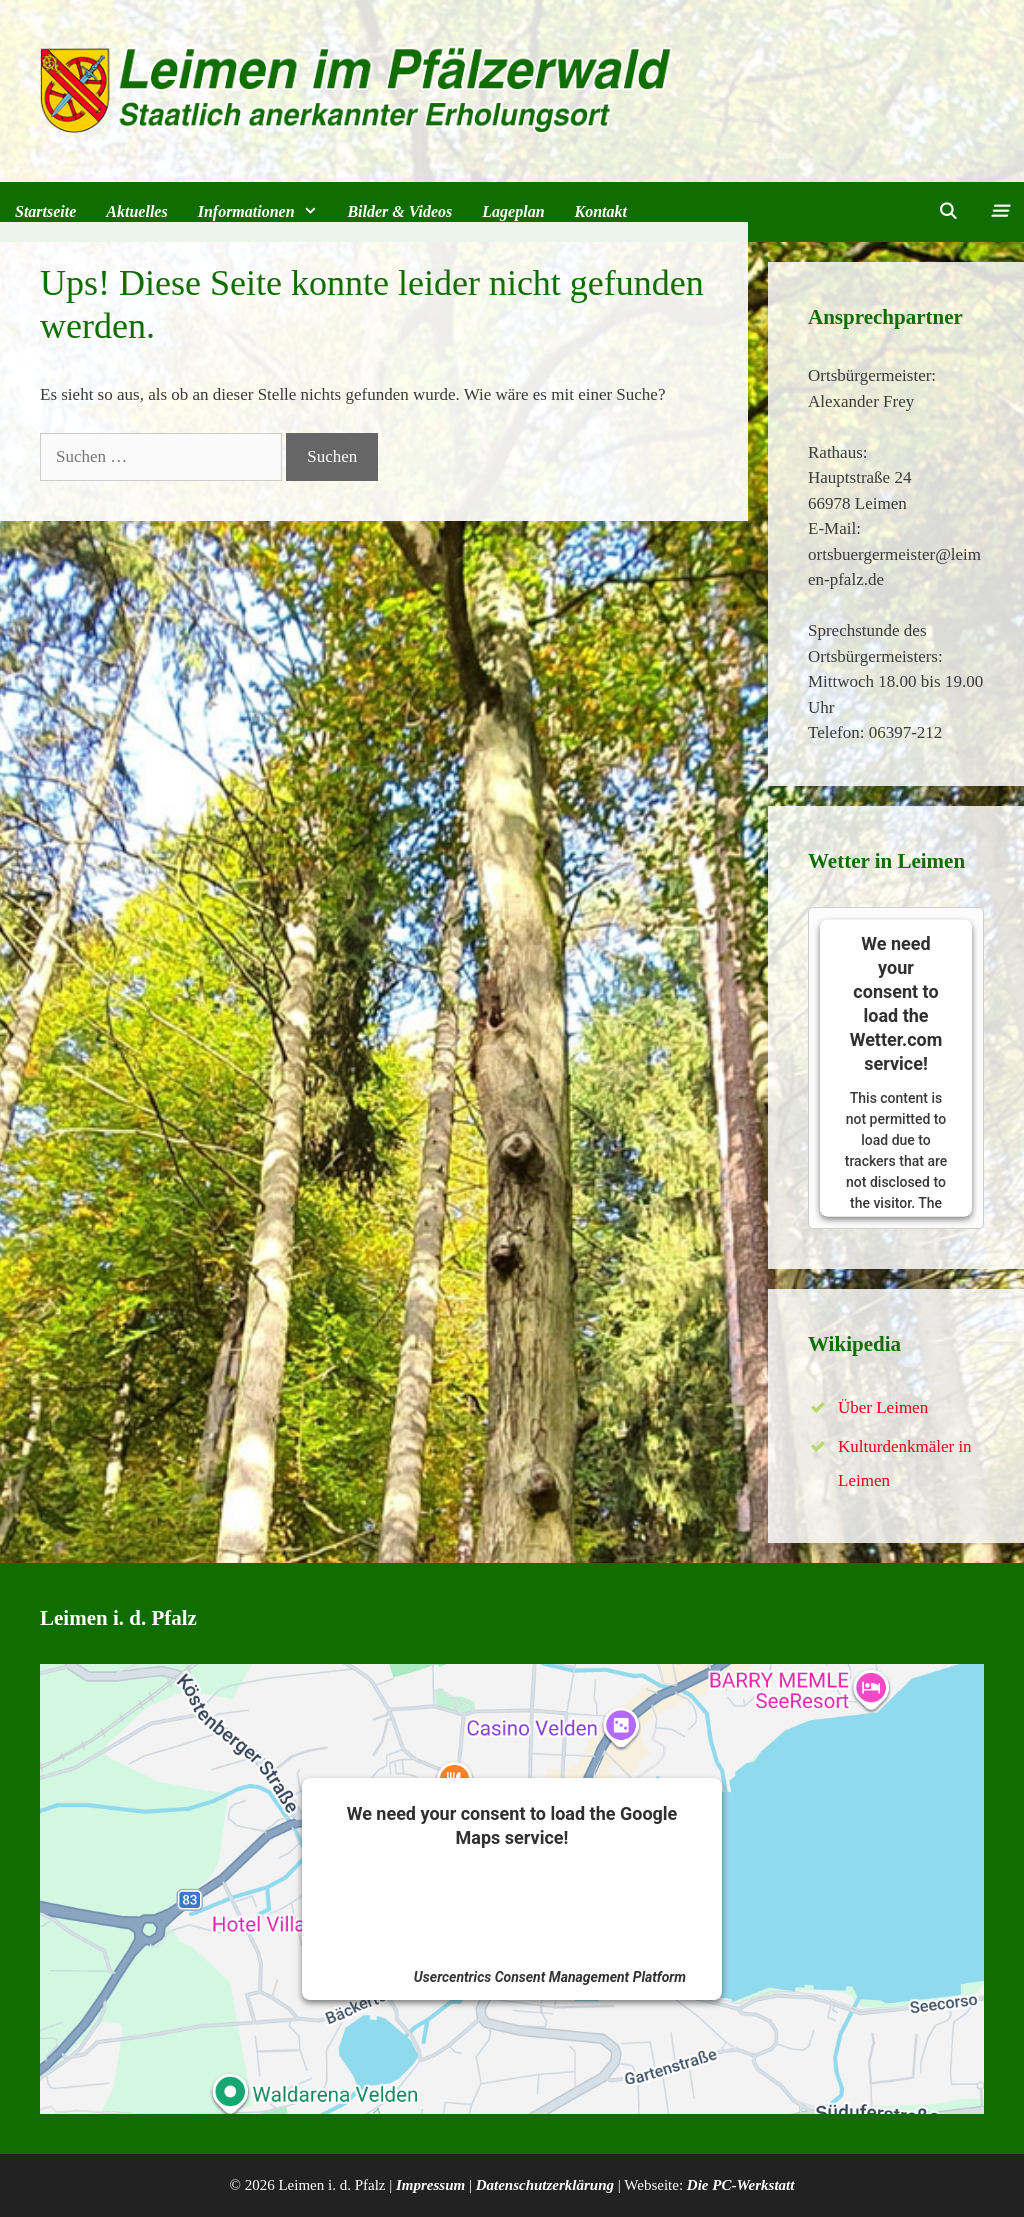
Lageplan (513, 211)
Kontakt (601, 211)
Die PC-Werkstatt (741, 2185)
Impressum (430, 2185)
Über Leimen (883, 1407)
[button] (998, 212)
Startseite (45, 211)
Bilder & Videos (399, 211)
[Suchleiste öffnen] (948, 212)
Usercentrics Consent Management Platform (550, 1977)
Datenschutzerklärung (545, 2185)
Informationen (265, 212)
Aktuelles (136, 211)
